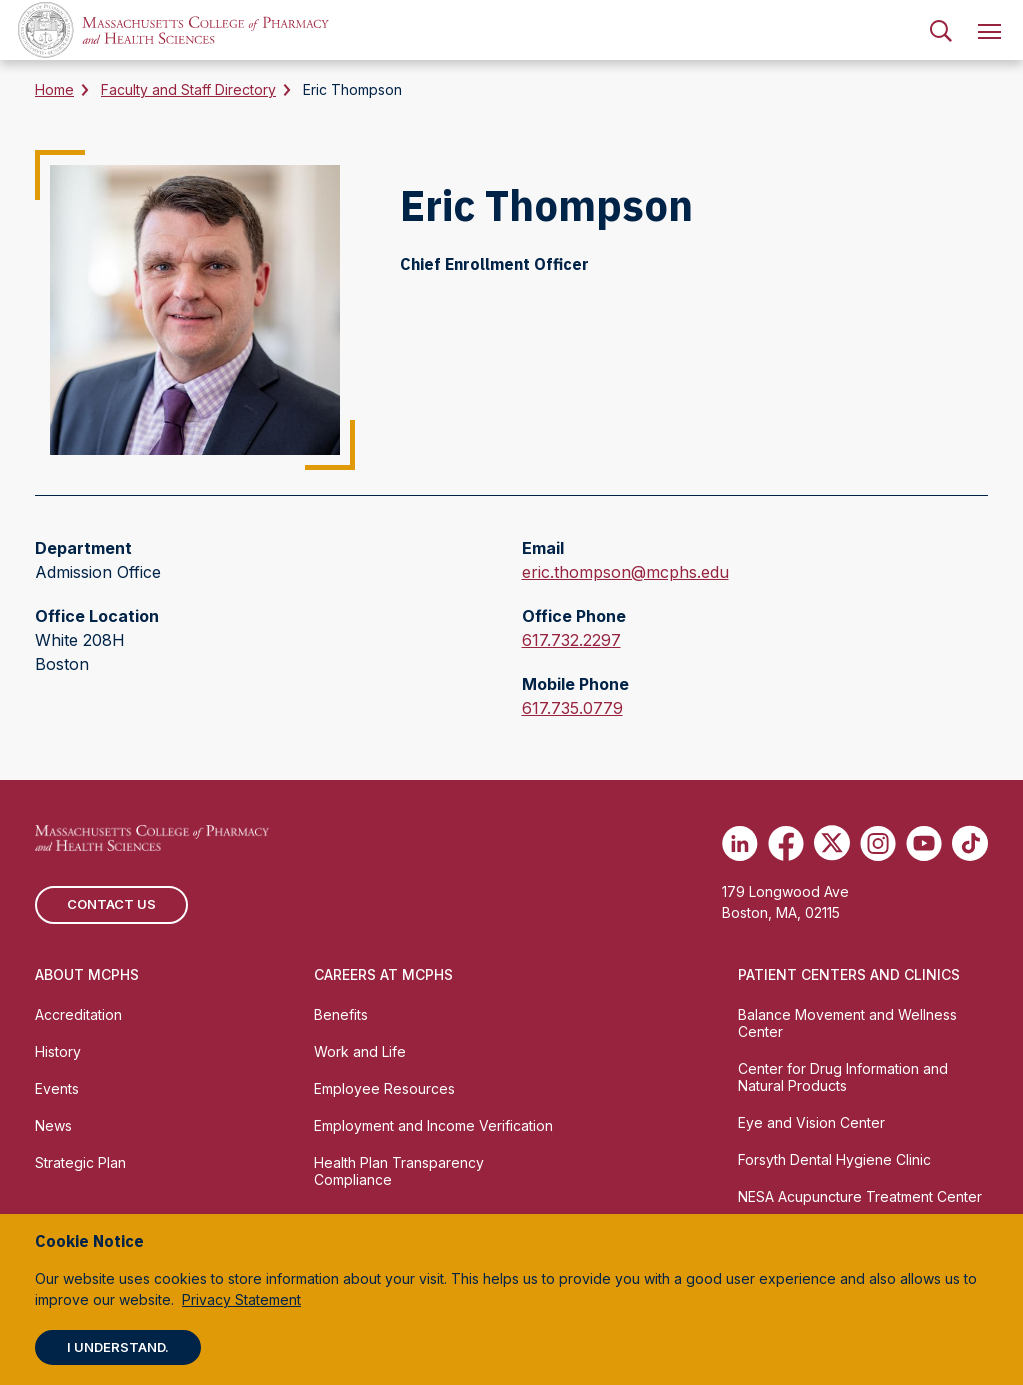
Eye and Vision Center (811, 1122)
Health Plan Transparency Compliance (399, 1171)
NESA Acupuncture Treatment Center (860, 1196)
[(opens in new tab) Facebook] (786, 843)
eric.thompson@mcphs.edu (625, 572)
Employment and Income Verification (433, 1125)
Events (57, 1088)
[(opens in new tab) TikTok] (970, 843)
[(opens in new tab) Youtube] (924, 843)
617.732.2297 (571, 640)
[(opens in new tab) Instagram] (878, 843)
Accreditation (78, 1014)
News (53, 1125)
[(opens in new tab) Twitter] (832, 843)
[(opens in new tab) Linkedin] (740, 843)
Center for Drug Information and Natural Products (843, 1077)
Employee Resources (384, 1088)
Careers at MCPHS (383, 974)
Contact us (111, 904)
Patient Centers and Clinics (849, 974)
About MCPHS (87, 974)
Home (54, 89)
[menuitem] (941, 30)
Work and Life (360, 1051)
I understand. (118, 1347)
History (58, 1051)
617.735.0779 (572, 708)
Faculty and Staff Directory (188, 89)
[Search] (941, 30)
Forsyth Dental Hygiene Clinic (834, 1159)
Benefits (341, 1014)
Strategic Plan (80, 1162)
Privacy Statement (241, 1299)
